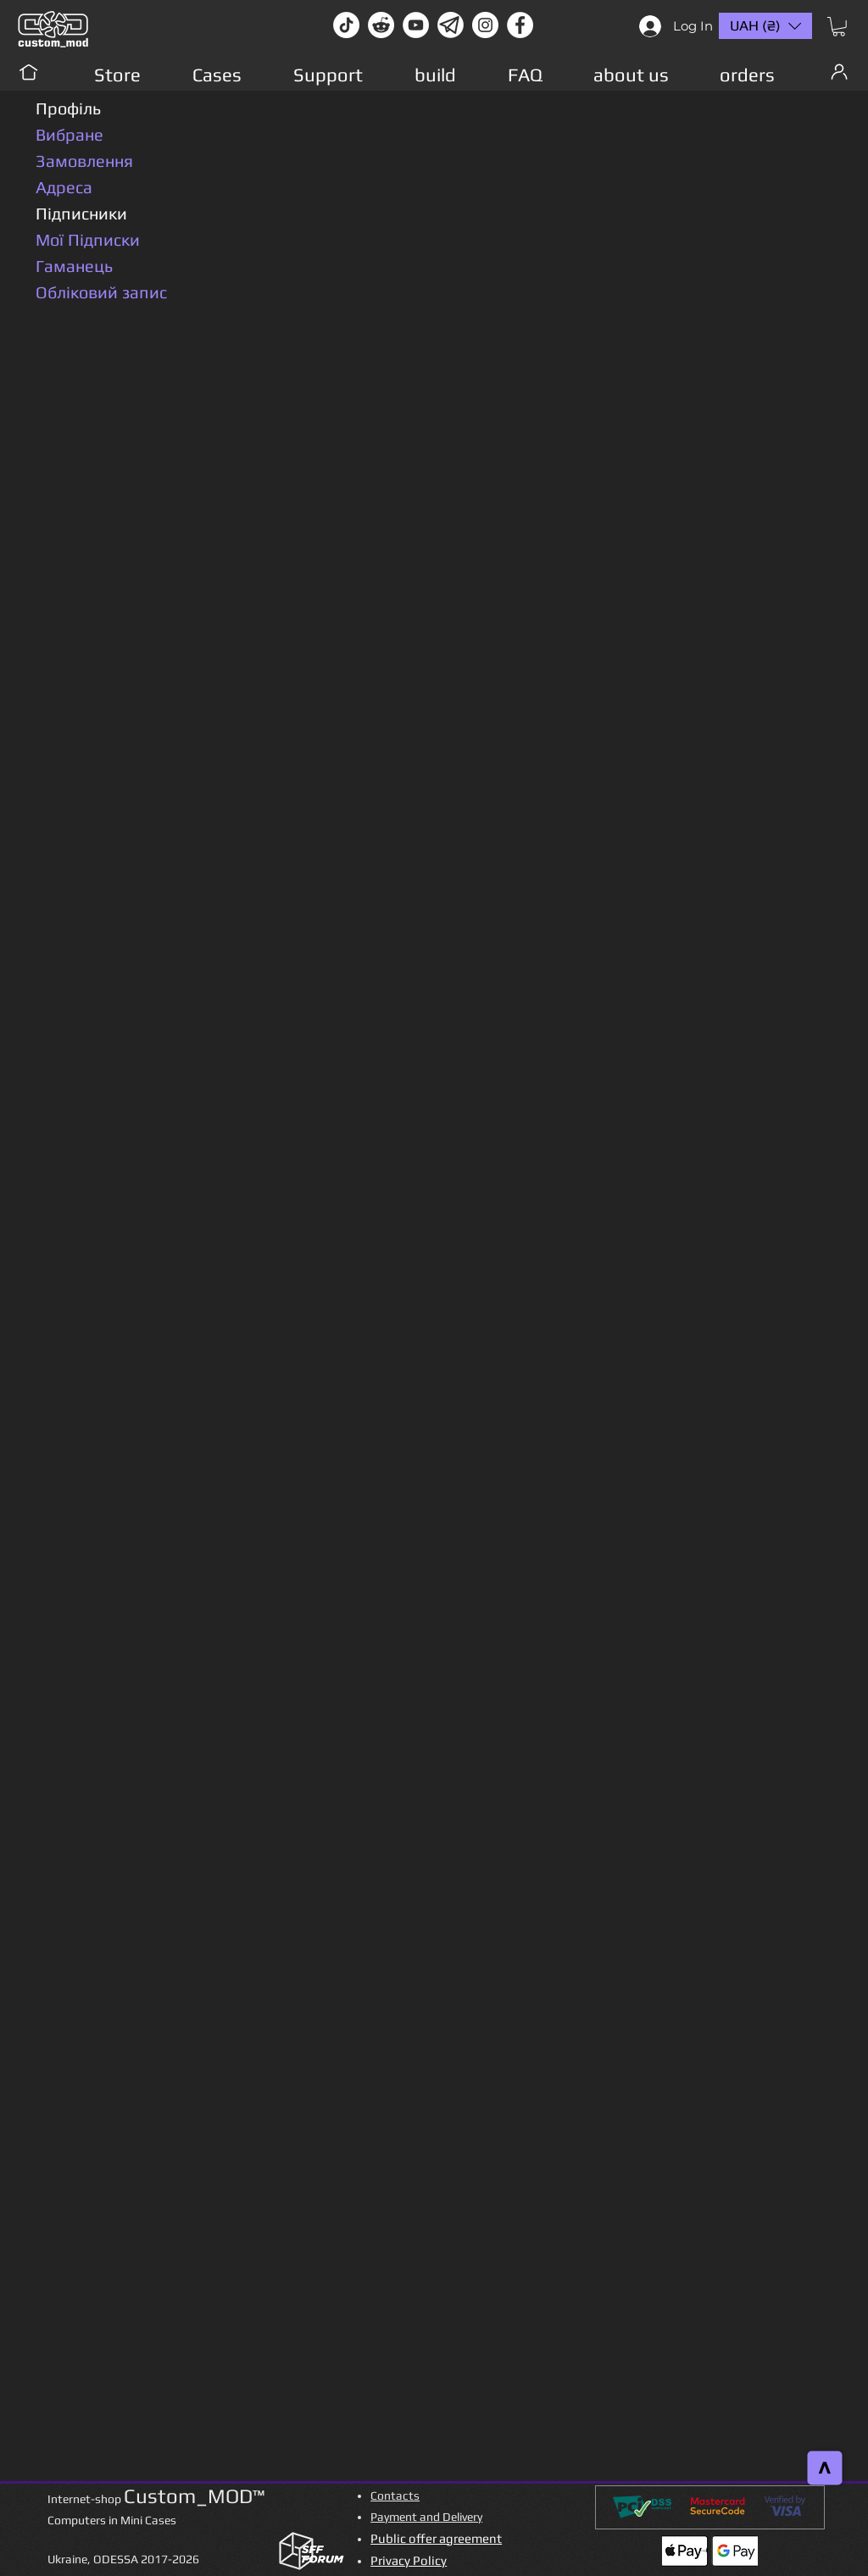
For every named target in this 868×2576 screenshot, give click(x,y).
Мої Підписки (88, 239)
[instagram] (485, 25)
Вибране (69, 134)
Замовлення (84, 160)
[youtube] (416, 25)
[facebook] (520, 25)
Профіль (68, 108)
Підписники (81, 213)
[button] (838, 26)
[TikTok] (346, 25)
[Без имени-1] (450, 25)
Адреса (64, 187)
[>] (825, 2468)
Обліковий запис (101, 292)
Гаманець (74, 265)
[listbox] (765, 26)
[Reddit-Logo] (381, 25)
